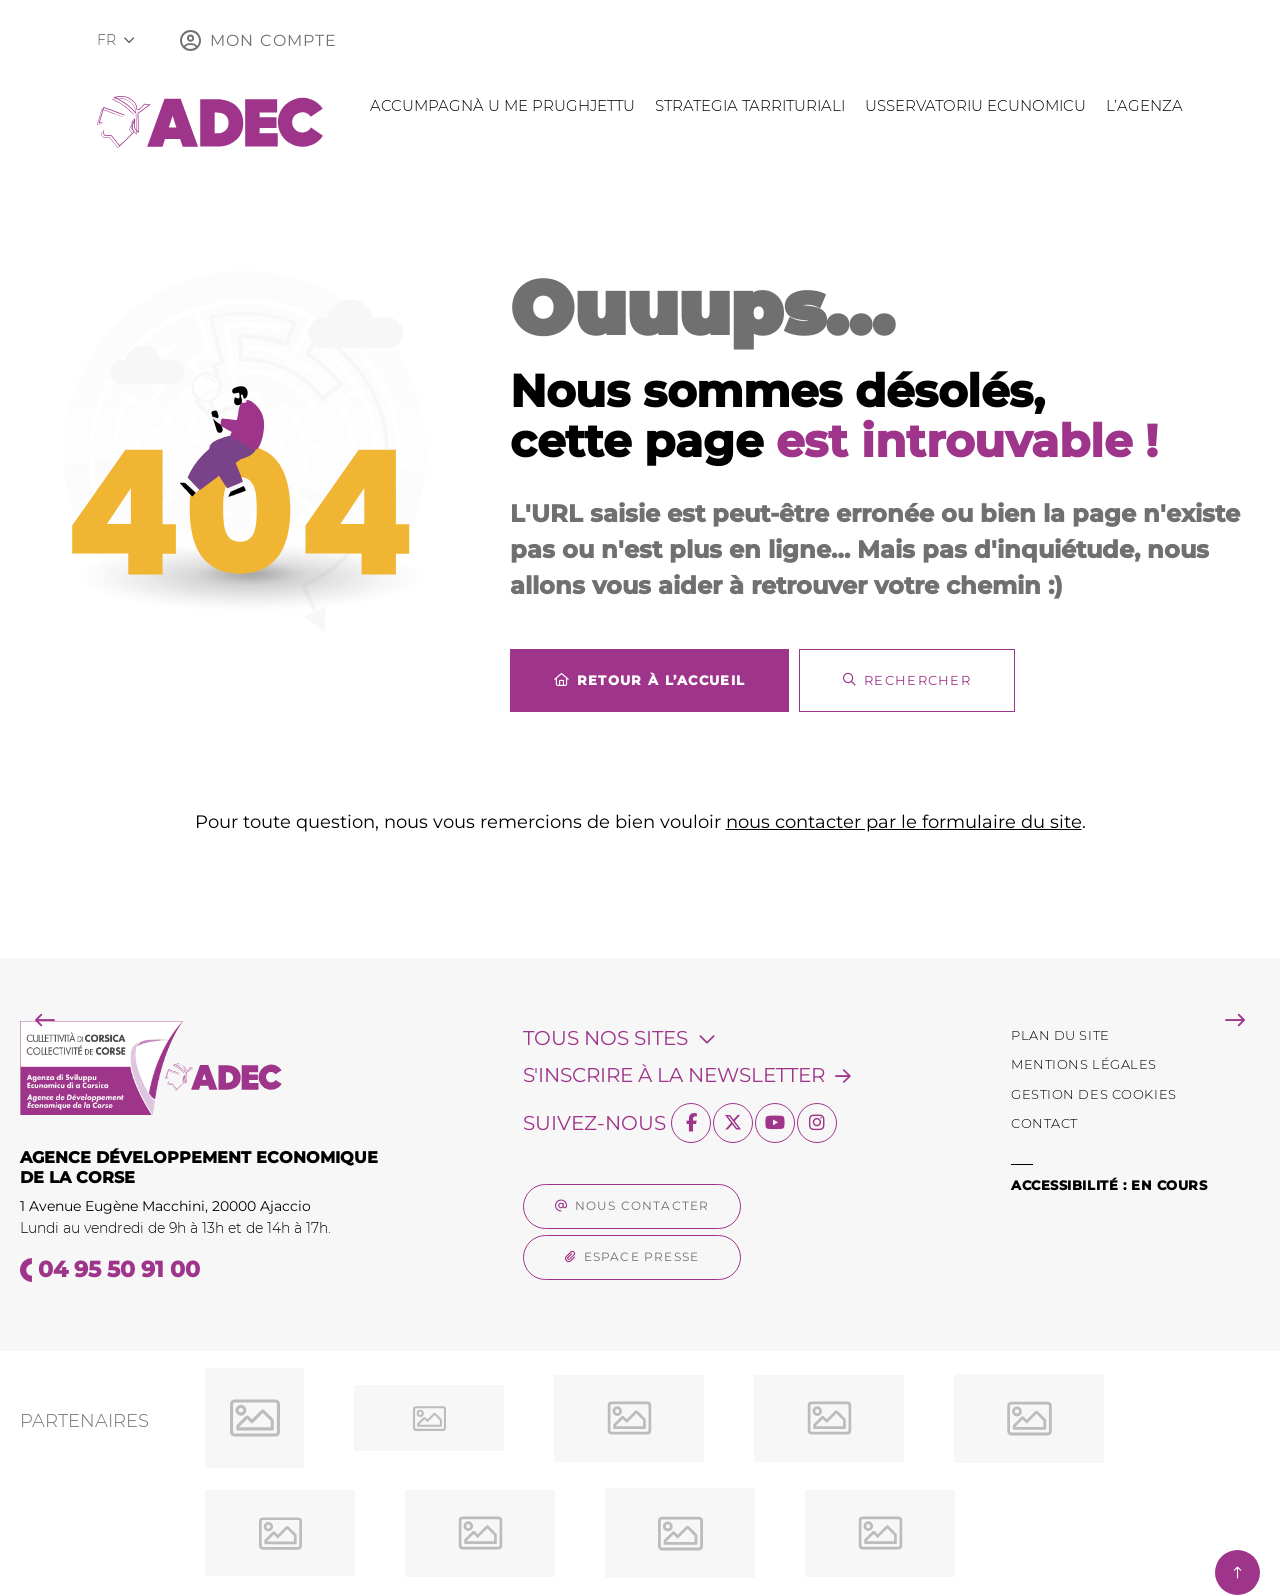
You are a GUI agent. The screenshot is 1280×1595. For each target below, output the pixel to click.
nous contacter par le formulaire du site (904, 822)
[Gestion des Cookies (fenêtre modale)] (1094, 1095)
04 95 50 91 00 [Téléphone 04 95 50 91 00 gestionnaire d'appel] (119, 1269)
